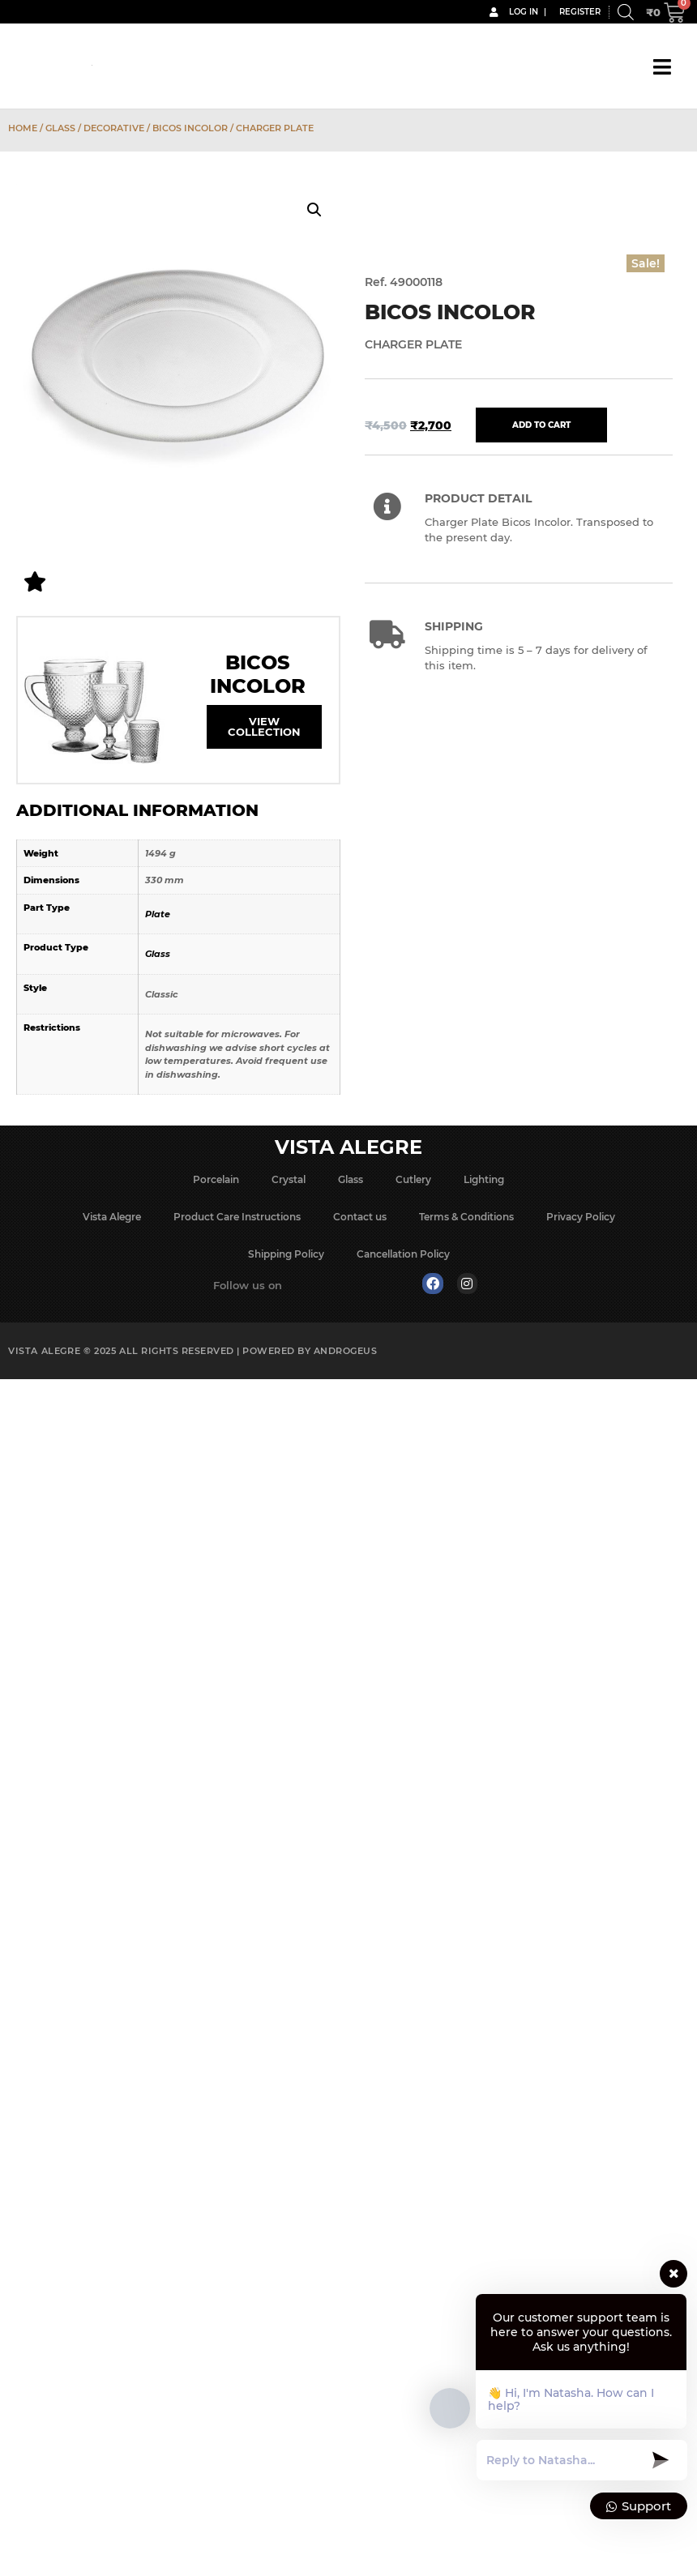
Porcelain (216, 1179)
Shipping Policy (286, 1254)
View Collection (264, 726)
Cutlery (413, 1179)
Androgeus (346, 1350)
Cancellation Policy (403, 1254)
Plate (157, 914)
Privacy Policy (580, 1217)
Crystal (289, 1179)
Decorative (113, 128)
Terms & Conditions (466, 1217)
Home (22, 128)
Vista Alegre (112, 1217)
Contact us (360, 1217)
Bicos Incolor (190, 128)
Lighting (484, 1179)
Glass (60, 128)
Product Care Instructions (237, 1217)
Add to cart (541, 425)
